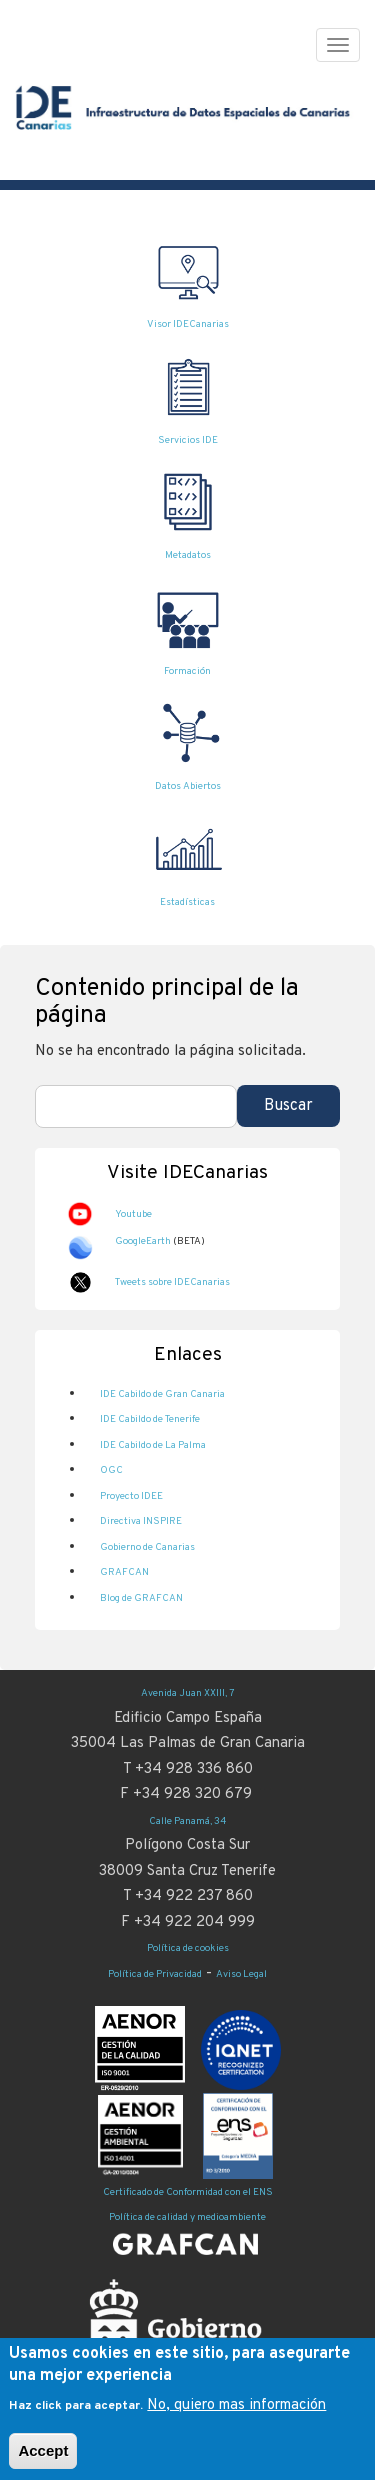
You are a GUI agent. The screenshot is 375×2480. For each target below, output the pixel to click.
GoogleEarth (143, 1241)
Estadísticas (187, 902)
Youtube (133, 1214)
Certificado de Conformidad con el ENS (188, 2192)
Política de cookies (188, 1948)
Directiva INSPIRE (141, 1521)
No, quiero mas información (236, 2416)
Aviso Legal (241, 1974)
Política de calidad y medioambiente (187, 2217)
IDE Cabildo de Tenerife (150, 1419)
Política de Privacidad (155, 1974)
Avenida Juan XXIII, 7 (188, 1693)
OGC (111, 1470)
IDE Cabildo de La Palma (153, 1445)
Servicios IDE (188, 440)
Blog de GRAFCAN (141, 1598)
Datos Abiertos (188, 786)
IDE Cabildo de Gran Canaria (162, 1394)
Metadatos (188, 555)
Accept (43, 2461)
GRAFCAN (124, 1572)
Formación (187, 671)
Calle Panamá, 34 (187, 1821)
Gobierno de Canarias (147, 1547)
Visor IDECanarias (188, 324)
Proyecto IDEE (131, 1496)
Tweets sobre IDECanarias (172, 1282)
